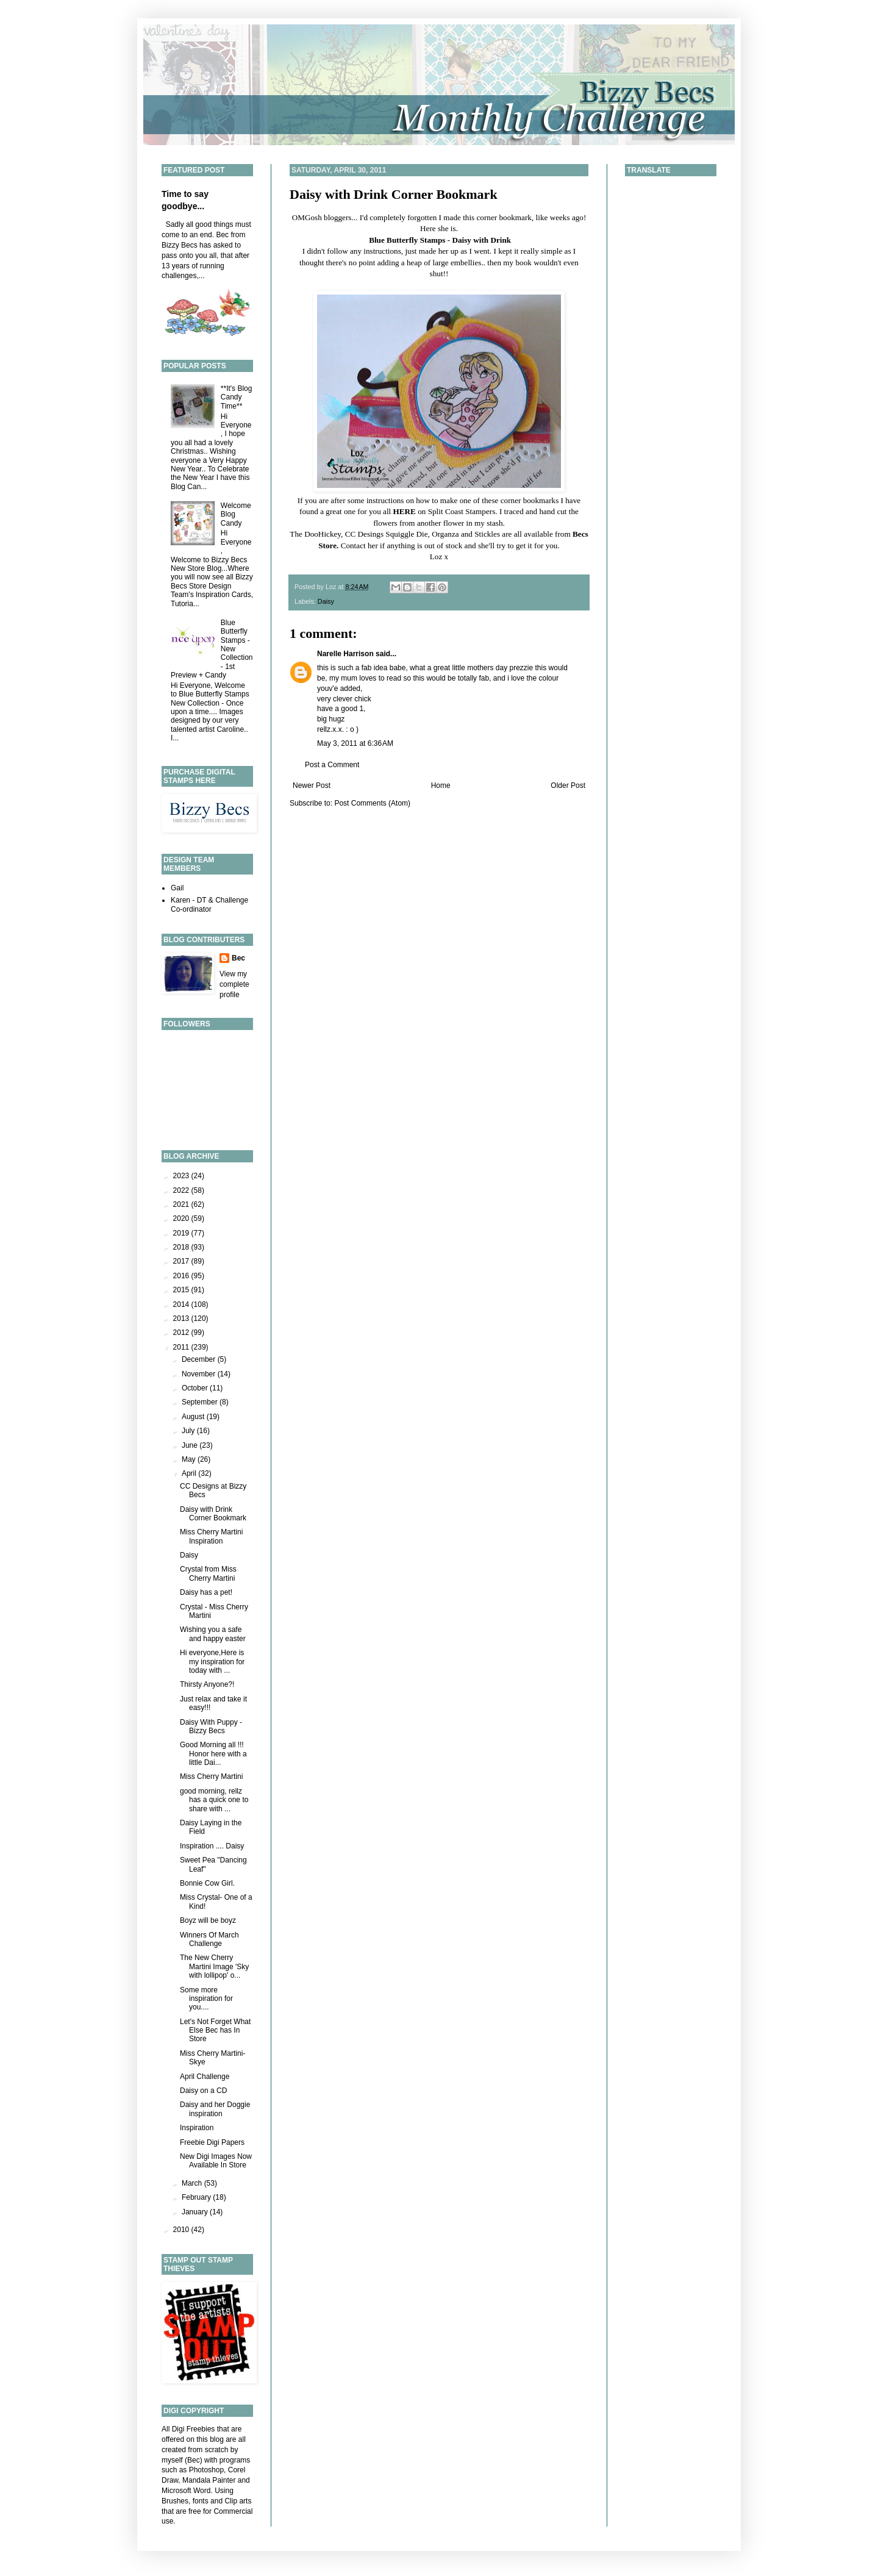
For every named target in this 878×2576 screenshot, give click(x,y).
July (189, 1430)
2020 (182, 1218)
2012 (182, 1332)
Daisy (326, 601)
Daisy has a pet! (206, 1592)
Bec (238, 958)
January (196, 2212)
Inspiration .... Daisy (212, 1846)
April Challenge (204, 2076)
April (190, 1473)
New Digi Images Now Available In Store (216, 2160)
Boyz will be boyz (208, 1920)
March (193, 2183)
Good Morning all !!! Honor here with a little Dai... (213, 1754)
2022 (182, 1190)
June (190, 1445)
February (197, 2197)
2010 (182, 2229)
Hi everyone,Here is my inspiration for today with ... (212, 1661)
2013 (182, 1318)
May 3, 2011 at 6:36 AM (355, 743)
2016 (182, 1276)
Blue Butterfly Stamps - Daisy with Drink (440, 240)
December (200, 1359)
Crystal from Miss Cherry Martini (208, 1573)
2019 (182, 1233)
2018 (182, 1247)
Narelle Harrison (345, 653)
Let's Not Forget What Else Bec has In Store (215, 2030)
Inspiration (196, 2127)
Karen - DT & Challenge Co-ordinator (209, 904)
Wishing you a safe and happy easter (213, 1633)
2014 (182, 1304)
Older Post (568, 785)
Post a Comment (332, 764)
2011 (182, 1347)
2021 (182, 1204)
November (200, 1374)
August (194, 1416)
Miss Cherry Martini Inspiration (211, 1536)
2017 (182, 1261)
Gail (177, 888)
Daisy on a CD (203, 2090)
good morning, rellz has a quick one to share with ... (214, 1800)
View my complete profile (234, 984)
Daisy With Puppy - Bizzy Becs (211, 1726)
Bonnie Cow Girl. (207, 1883)
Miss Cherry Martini (211, 1776)
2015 (182, 1290)
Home (441, 785)
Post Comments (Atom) (372, 803)
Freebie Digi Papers (212, 2142)
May (190, 1459)
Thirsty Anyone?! (207, 1684)
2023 (182, 1176)
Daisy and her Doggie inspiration (215, 2108)
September (201, 1402)
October (196, 1388)
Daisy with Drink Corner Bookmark (394, 194)
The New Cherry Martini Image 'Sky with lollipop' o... (214, 1966)
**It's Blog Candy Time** (236, 397)
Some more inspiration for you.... (206, 1999)
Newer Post (311, 785)
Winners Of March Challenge (209, 1939)
